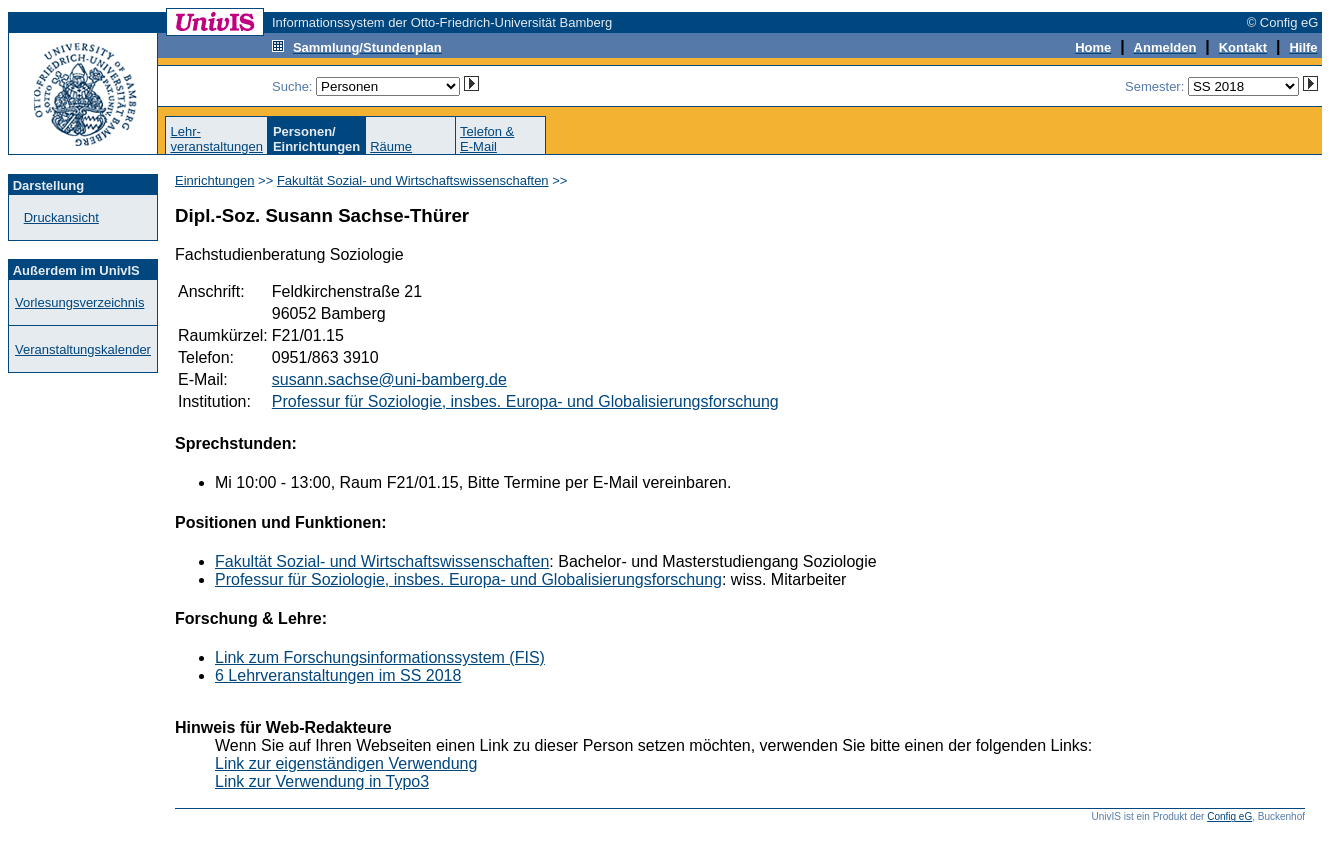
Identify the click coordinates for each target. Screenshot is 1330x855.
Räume (391, 146)
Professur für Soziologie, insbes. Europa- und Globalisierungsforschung (525, 401)
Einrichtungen (215, 180)
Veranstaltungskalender (83, 349)
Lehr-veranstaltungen (216, 139)
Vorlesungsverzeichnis (79, 302)
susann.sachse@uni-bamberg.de (389, 379)
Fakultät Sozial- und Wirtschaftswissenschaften (413, 180)
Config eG (1229, 816)
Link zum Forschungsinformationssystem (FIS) (380, 657)
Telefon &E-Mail (487, 139)
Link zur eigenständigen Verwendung (346, 763)
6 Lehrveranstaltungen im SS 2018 (338, 675)
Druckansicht (61, 217)
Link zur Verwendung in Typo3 (322, 781)
